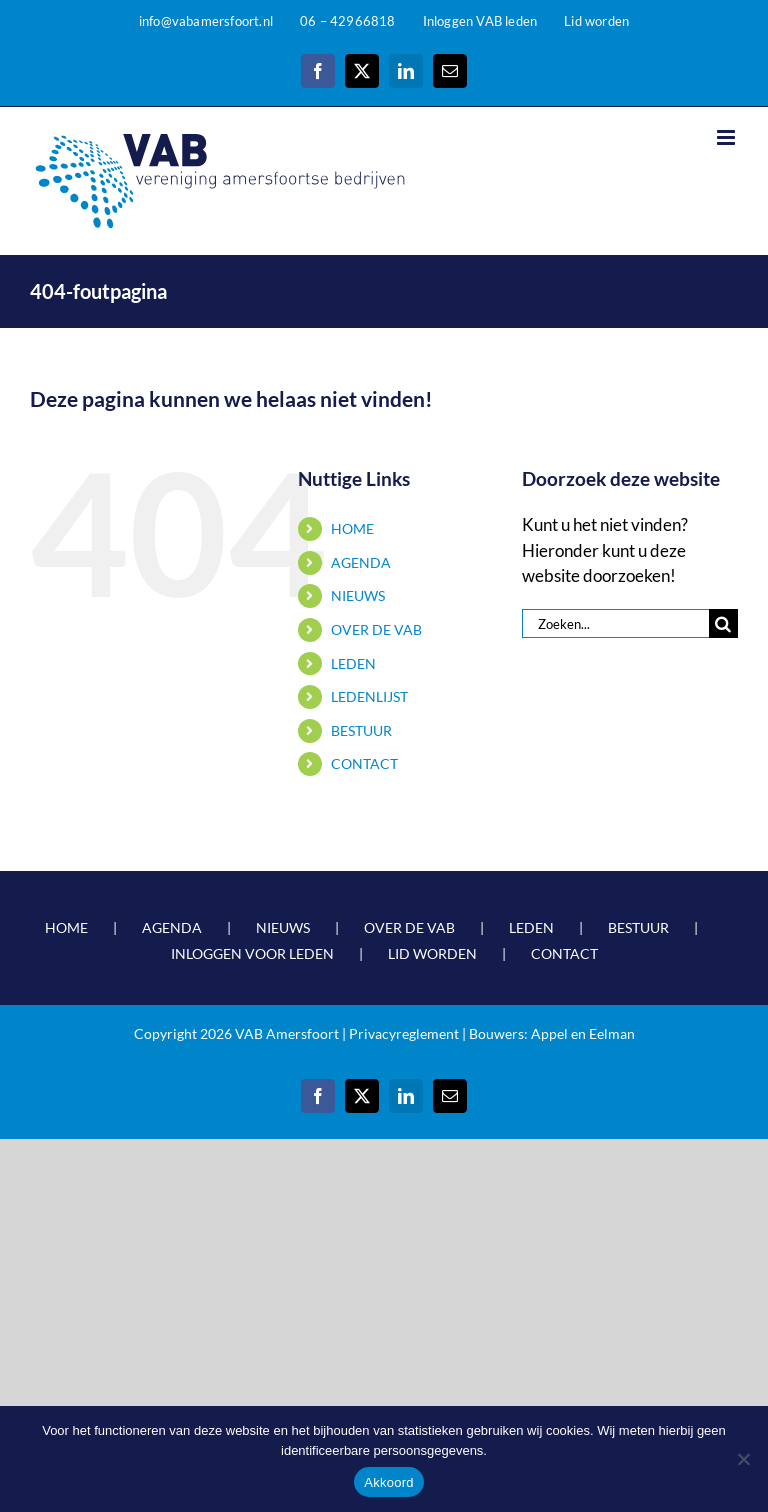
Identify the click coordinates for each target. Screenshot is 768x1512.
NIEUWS (358, 595)
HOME (352, 528)
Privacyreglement (404, 1033)
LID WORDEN (432, 953)
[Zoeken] (723, 623)
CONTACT (364, 763)
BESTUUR (361, 730)
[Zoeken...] (615, 623)
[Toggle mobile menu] (727, 137)
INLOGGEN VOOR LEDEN (252, 953)
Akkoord (388, 1482)
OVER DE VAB (376, 629)
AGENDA (361, 562)
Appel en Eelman (583, 1033)
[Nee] (743, 1459)
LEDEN (353, 663)
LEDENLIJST (369, 696)
